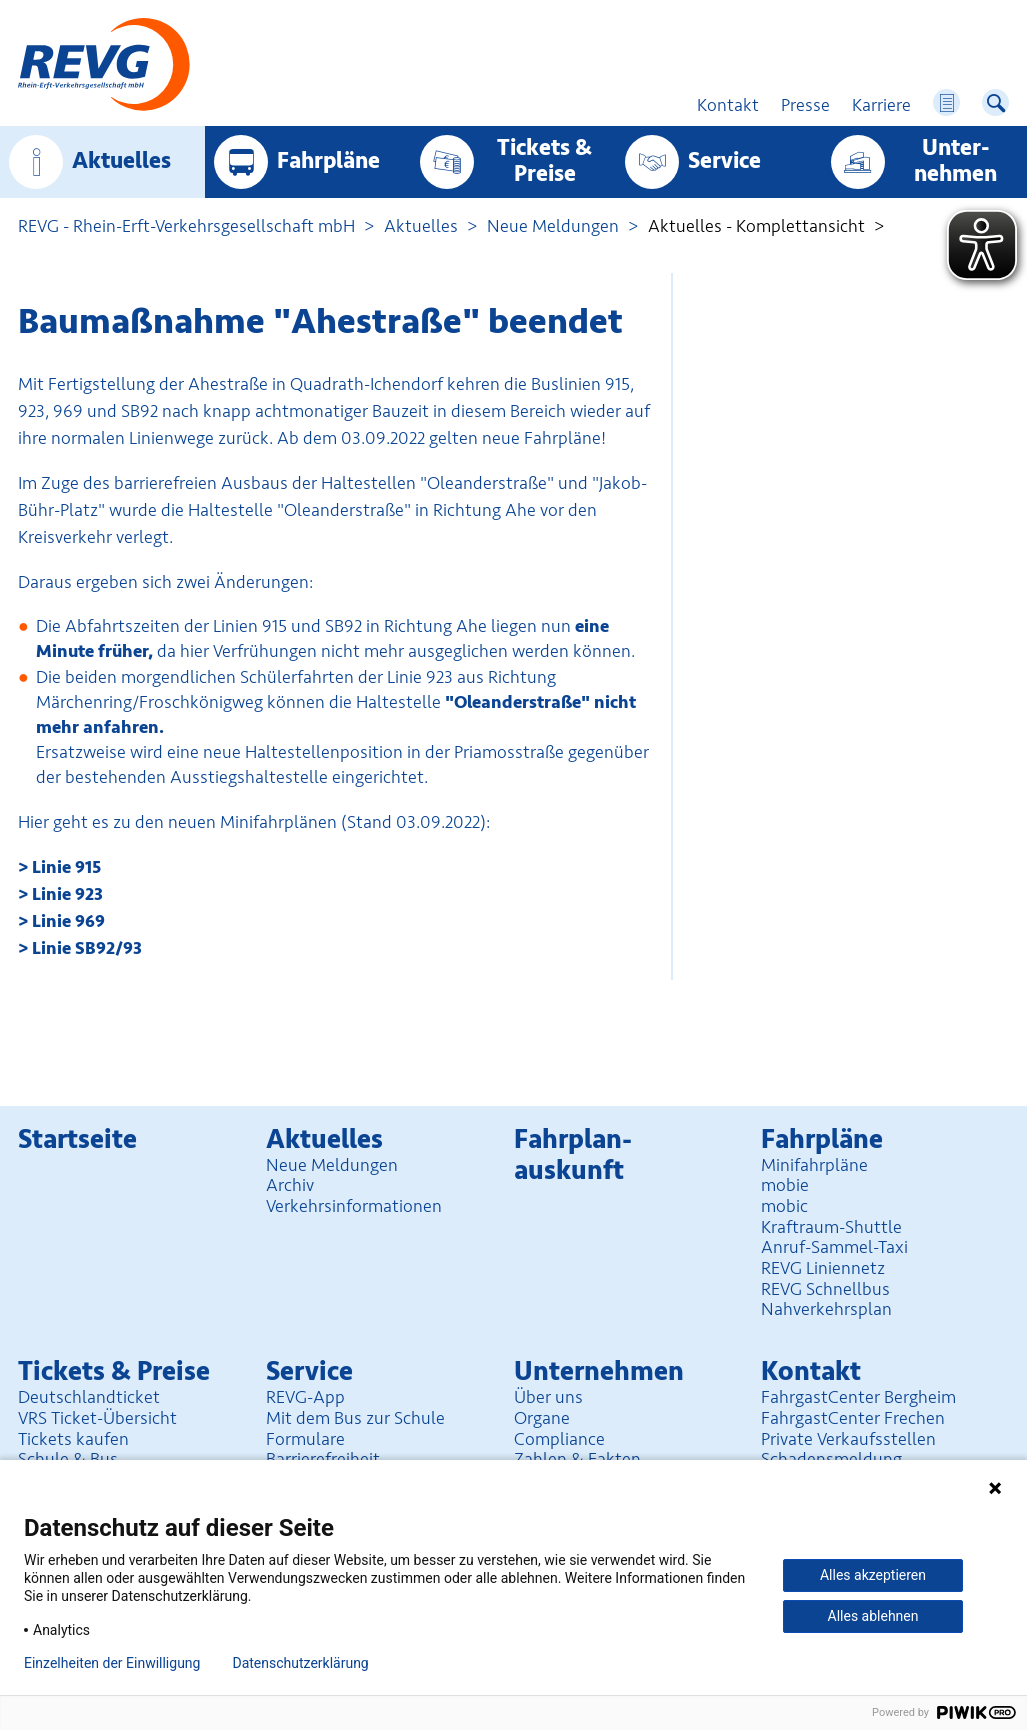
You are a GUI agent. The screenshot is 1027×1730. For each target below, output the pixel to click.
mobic (784, 1206)
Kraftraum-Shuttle (831, 1227)
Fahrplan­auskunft (573, 1155)
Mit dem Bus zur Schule (355, 1418)
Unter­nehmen (955, 161)
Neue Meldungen (553, 226)
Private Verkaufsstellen (848, 1439)
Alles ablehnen (873, 1616)
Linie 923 (67, 894)
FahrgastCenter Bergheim (858, 1397)
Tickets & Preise (544, 161)
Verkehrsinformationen (354, 1206)
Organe (542, 1418)
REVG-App (305, 1397)
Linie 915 (66, 867)
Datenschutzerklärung (300, 1663)
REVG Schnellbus (825, 1289)
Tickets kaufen (73, 1439)
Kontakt (811, 1371)
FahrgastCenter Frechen (853, 1418)
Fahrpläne (328, 161)
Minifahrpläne (814, 1165)
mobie (785, 1185)
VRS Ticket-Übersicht (97, 1418)
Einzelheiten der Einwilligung (112, 1663)
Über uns (548, 1397)
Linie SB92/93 (87, 948)
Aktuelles (121, 161)
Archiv (290, 1185)
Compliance (559, 1439)
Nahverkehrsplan (826, 1309)
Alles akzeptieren (873, 1575)
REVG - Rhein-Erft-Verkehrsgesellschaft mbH (186, 226)
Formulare (305, 1439)
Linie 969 (68, 921)
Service (724, 161)
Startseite (77, 1139)
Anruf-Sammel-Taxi (834, 1247)
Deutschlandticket (89, 1397)
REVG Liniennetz (823, 1268)
